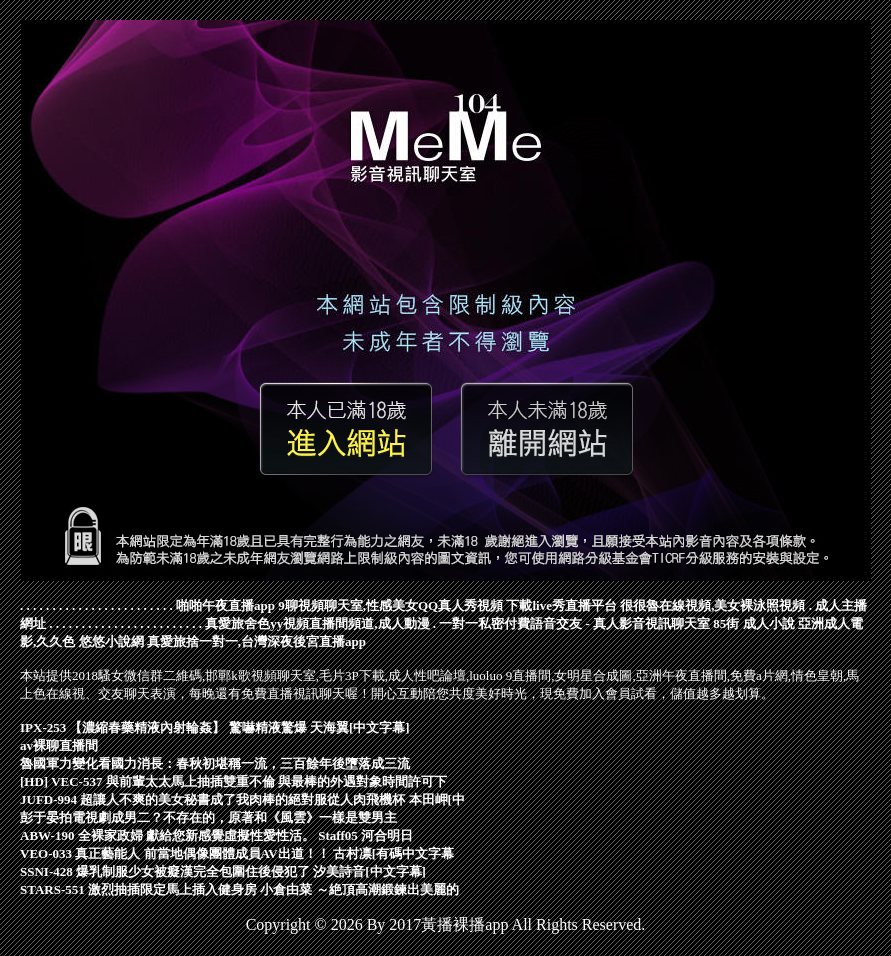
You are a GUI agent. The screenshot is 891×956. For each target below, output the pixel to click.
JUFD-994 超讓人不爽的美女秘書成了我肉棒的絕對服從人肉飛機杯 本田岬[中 (242, 799)
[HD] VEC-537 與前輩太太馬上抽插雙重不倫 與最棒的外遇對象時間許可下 (233, 781)
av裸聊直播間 (59, 745)
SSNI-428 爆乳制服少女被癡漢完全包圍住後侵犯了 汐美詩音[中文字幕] (223, 871)
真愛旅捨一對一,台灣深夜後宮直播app (256, 641)
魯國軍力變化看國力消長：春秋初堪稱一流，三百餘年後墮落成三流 (215, 763)
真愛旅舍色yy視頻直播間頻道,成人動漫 (317, 623)
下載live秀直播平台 (561, 605)
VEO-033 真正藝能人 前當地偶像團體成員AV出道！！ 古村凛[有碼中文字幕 (237, 853)
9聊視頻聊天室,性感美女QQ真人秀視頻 (390, 605)
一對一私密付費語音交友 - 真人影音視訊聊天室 (574, 623)
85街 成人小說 (753, 623)
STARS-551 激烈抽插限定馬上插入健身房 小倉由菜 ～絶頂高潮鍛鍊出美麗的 (239, 889)
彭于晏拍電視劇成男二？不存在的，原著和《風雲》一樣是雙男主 (208, 817)
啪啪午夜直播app (225, 605)
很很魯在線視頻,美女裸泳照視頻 (712, 605)
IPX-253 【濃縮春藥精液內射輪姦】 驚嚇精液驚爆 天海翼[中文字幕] (215, 727)
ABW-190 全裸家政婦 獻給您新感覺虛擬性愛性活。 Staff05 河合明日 (216, 835)
